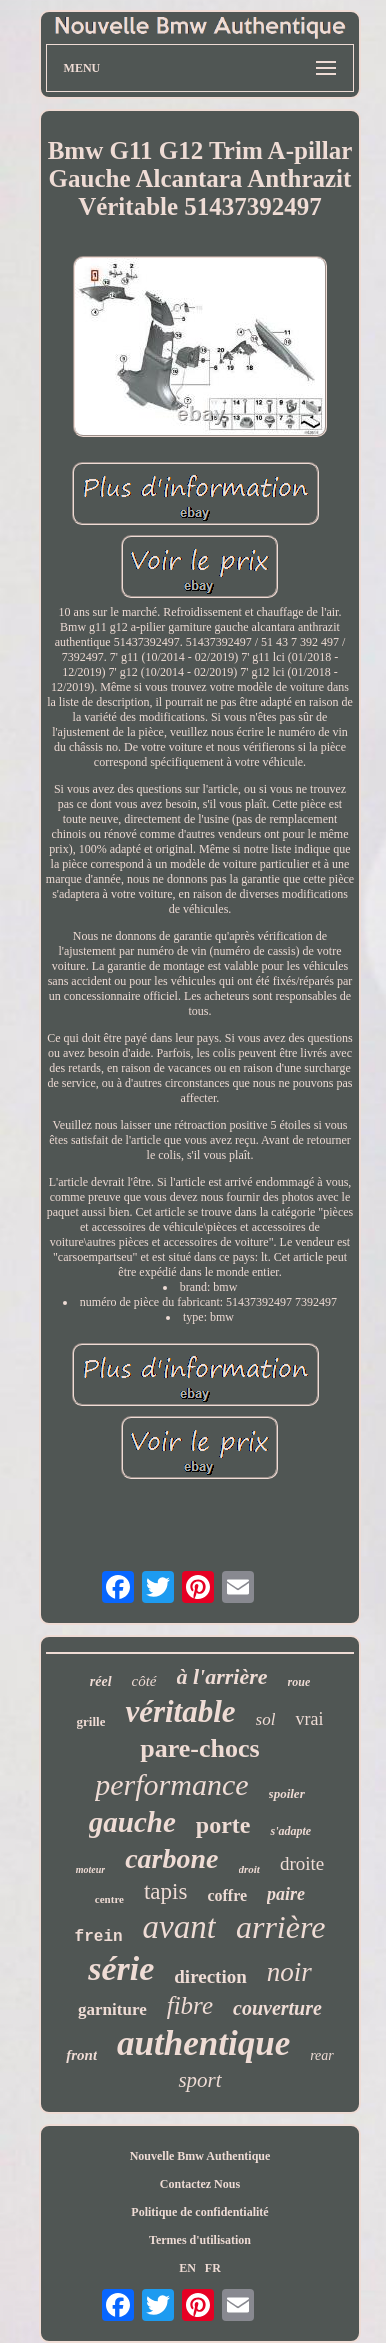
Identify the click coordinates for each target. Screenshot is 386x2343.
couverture (277, 2008)
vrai (309, 1719)
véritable (180, 1711)
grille (91, 1721)
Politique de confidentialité (199, 2212)
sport (199, 2080)
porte (223, 1825)
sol (266, 1719)
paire (286, 1894)
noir (289, 1972)
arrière (280, 1927)
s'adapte (290, 1831)
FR (213, 2268)
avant (179, 1927)
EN (187, 2268)
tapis (165, 1891)
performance (171, 1784)
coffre (227, 1895)
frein (99, 1937)
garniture (112, 2009)
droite (302, 1863)
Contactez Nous (200, 2184)
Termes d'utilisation (200, 2240)
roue (299, 1682)
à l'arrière (222, 1676)
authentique (203, 2043)
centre (109, 1899)
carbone (171, 1858)
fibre (190, 2005)
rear (322, 2055)
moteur (90, 1869)
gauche (132, 1822)
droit (249, 1869)
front (81, 2055)
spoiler (287, 1793)
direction (210, 1976)
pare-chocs (199, 1748)
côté (144, 1681)
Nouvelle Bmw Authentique (200, 2156)
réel (101, 1681)
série (121, 1968)
